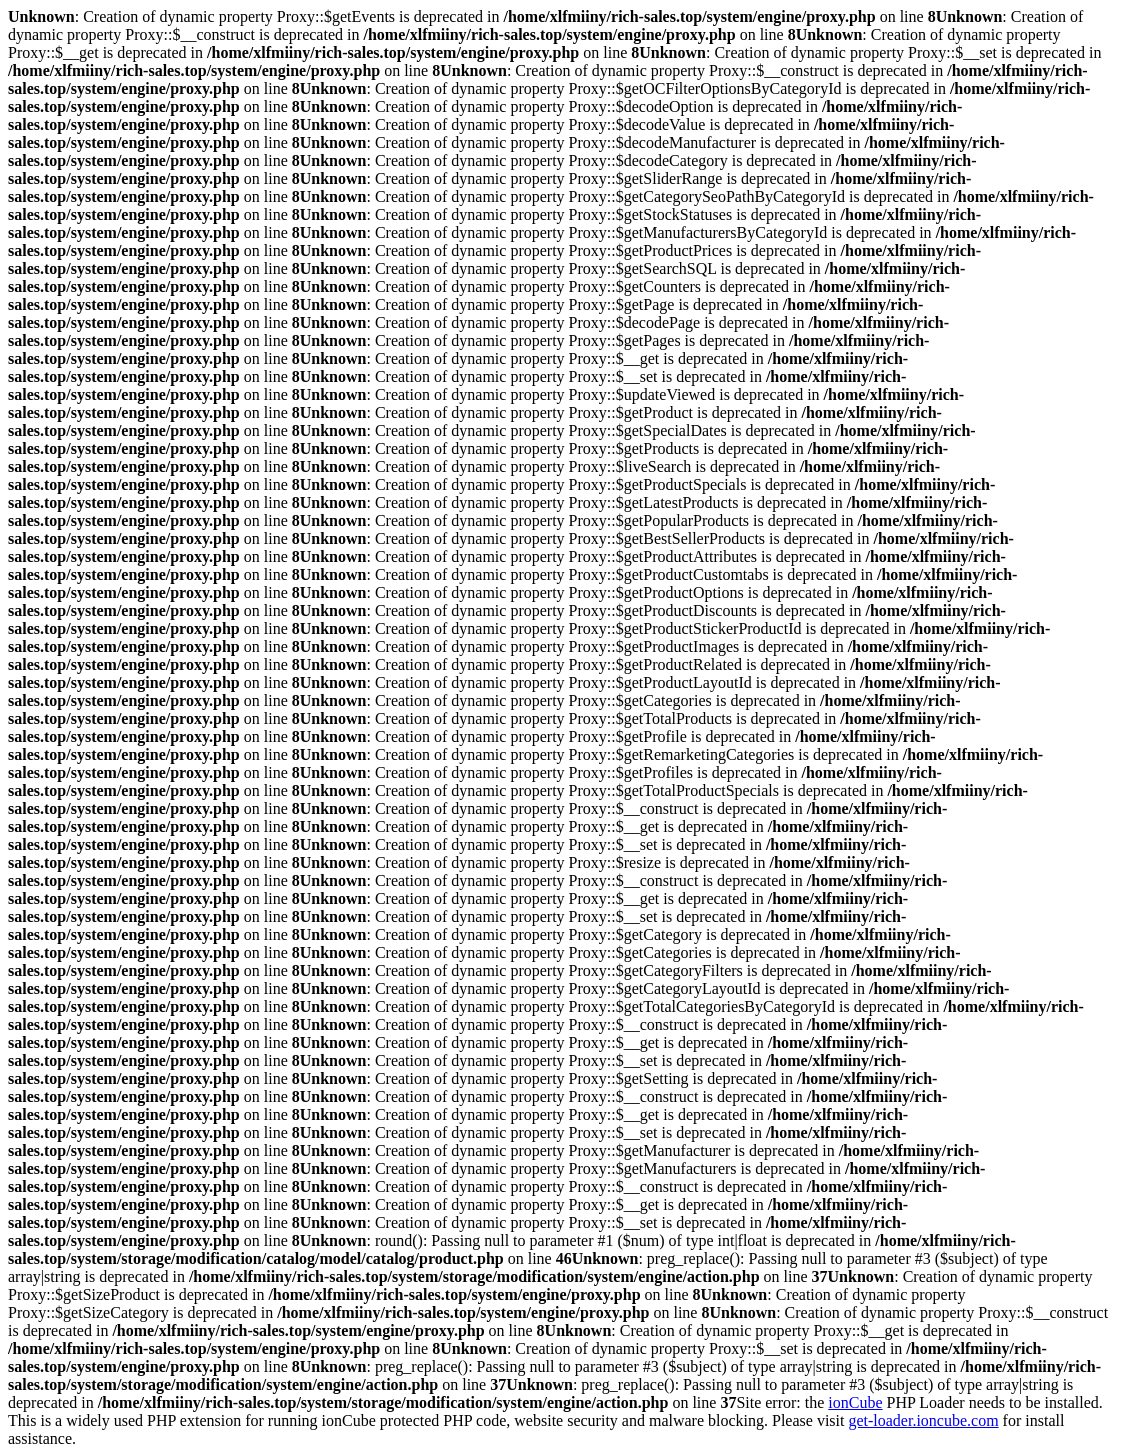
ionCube (855, 1402)
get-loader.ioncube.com (923, 1420)
